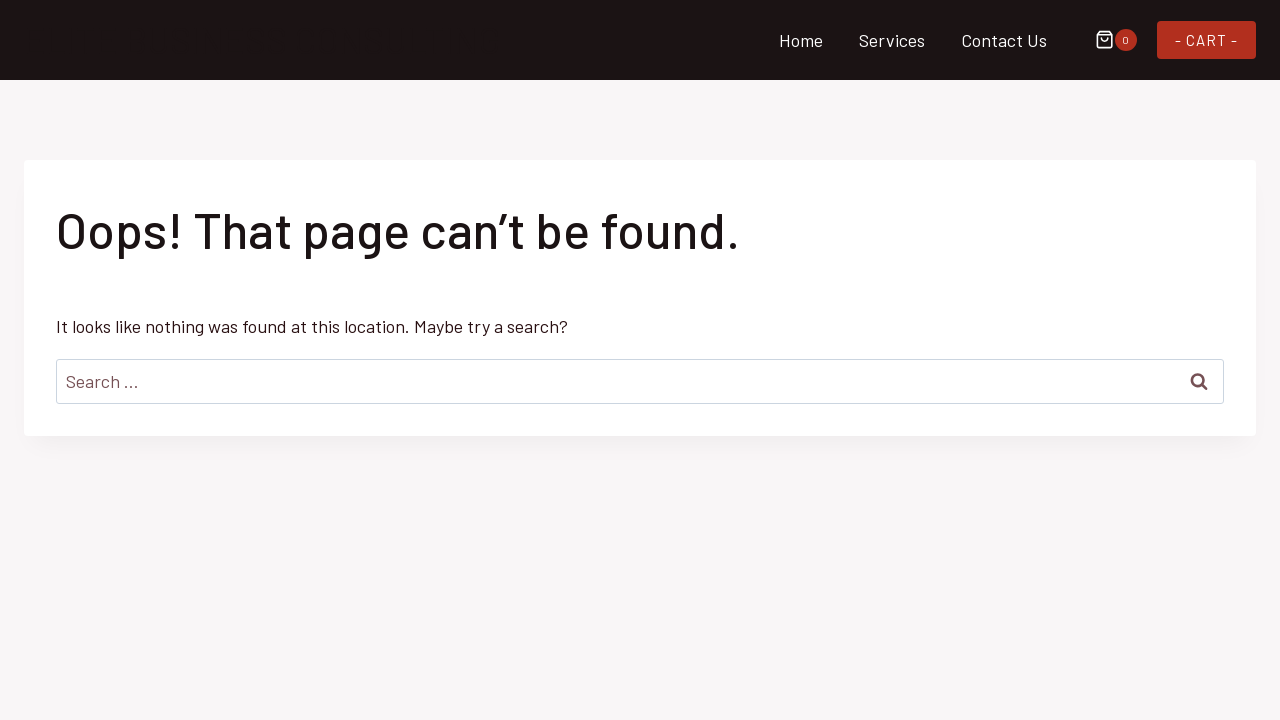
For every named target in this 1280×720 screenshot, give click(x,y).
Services (892, 40)
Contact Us (1004, 40)
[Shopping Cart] (1106, 40)
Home (801, 40)
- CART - (1206, 40)
